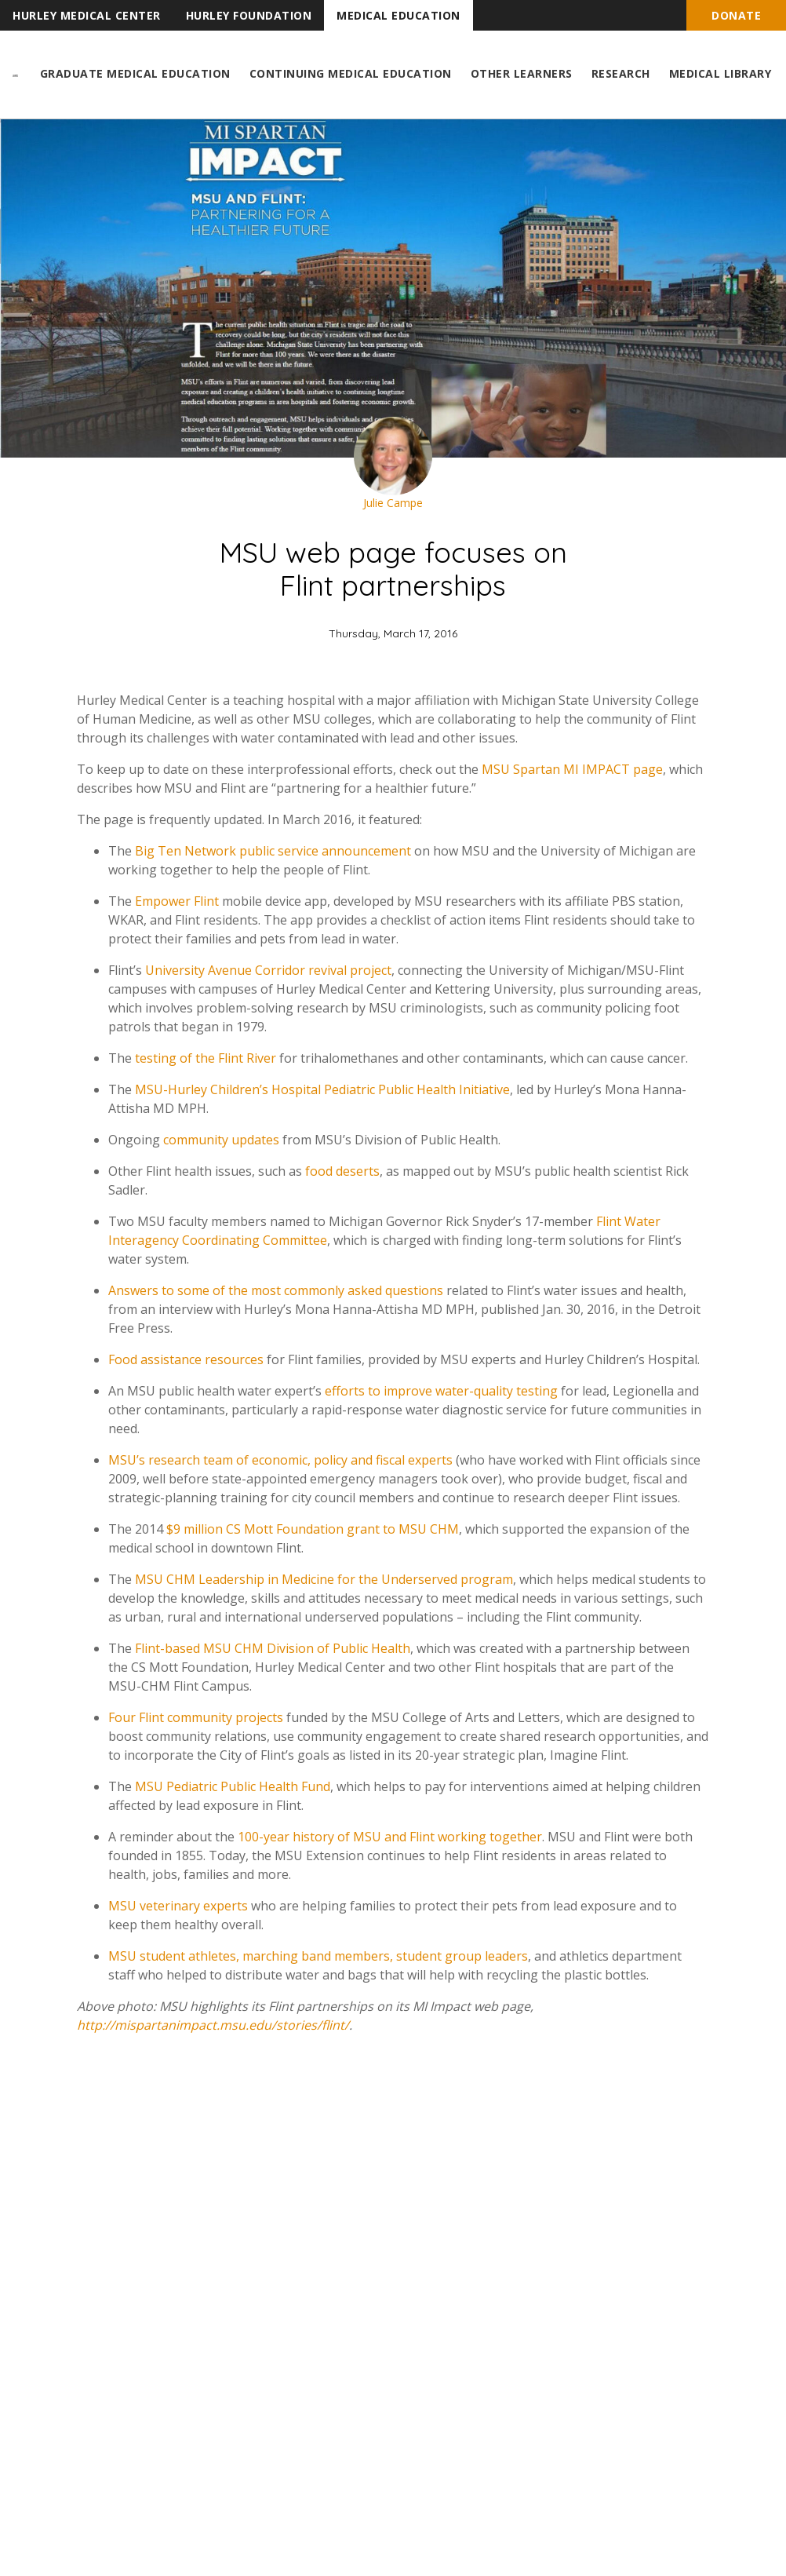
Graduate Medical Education (135, 73)
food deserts (342, 1171)
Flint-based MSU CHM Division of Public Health (272, 1648)
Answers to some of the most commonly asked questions (275, 1290)
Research (620, 73)
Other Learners (522, 73)
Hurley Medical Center (87, 15)
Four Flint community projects (195, 1717)
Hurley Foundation (249, 15)
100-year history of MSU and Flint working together (390, 1836)
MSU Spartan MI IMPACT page (572, 769)
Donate (736, 15)
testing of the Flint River (205, 1058)
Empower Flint (177, 901)
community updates (221, 1139)
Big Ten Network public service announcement (273, 850)
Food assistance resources (186, 1359)
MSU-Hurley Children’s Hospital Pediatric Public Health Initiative (322, 1089)
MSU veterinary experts (178, 1905)
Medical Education (398, 15)
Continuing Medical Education (350, 73)
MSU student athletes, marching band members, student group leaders (318, 1956)
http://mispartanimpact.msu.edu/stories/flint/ (213, 2025)
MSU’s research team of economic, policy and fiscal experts (280, 1460)
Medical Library (720, 73)
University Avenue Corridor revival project (268, 970)
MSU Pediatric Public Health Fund (232, 1786)
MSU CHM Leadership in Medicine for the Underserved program (324, 1579)
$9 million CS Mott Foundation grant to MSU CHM (312, 1529)
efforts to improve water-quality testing (441, 1390)
